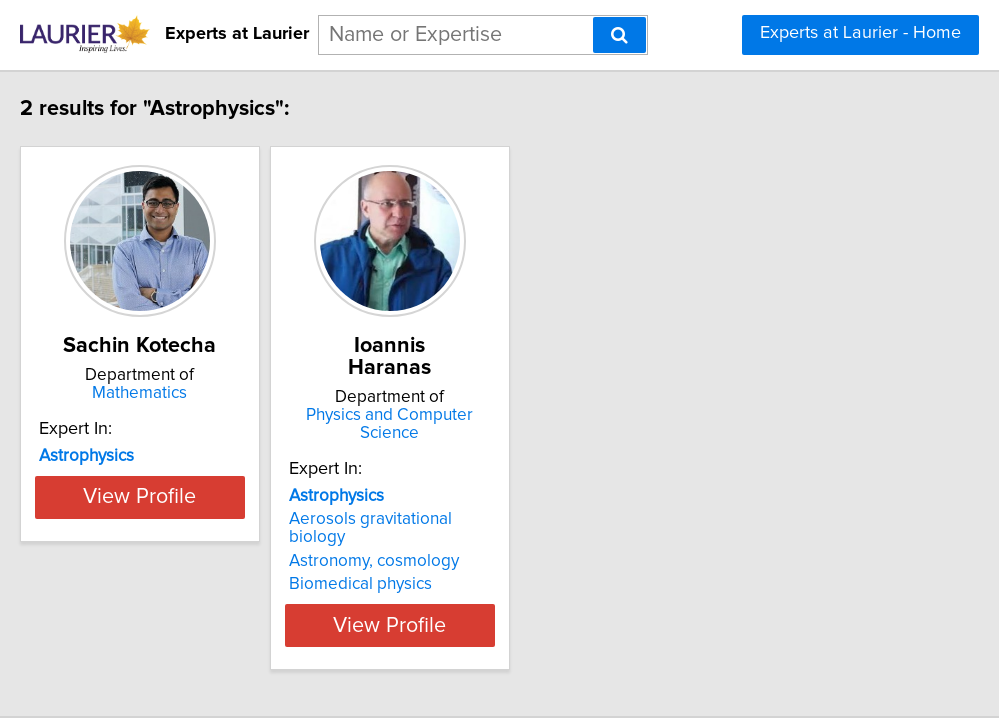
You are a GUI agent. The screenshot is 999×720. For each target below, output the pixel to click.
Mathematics (194, 393)
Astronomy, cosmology (454, 503)
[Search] (619, 35)
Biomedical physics (440, 526)
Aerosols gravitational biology (480, 479)
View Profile (194, 567)
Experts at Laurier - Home (860, 33)
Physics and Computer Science (495, 393)
